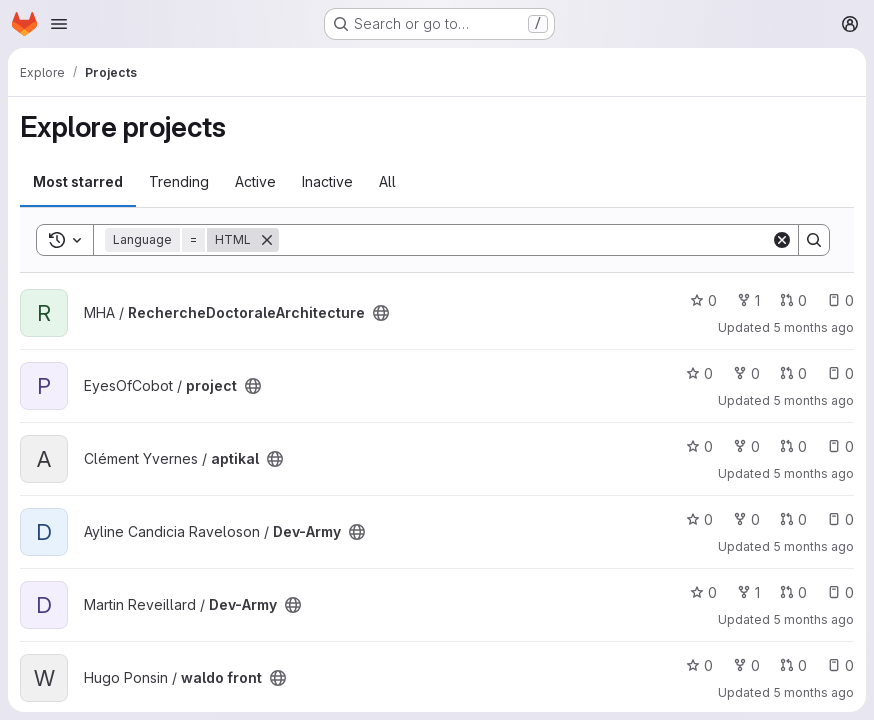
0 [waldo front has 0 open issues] (840, 665)
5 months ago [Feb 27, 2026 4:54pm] (813, 327)
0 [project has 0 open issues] (840, 373)
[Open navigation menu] (59, 24)
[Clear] (782, 240)
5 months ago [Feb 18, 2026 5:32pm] (813, 473)
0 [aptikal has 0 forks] (746, 446)
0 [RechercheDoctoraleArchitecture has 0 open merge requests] (793, 300)
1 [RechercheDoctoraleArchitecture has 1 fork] (748, 300)
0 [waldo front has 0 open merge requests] (793, 665)
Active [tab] (255, 181)
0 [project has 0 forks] (746, 373)
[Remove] (267, 240)
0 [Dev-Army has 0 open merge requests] (793, 519)
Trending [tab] (179, 181)
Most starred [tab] (78, 181)
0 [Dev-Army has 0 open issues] (840, 519)
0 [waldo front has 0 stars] (699, 665)
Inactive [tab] (327, 181)
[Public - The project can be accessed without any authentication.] (381, 313)
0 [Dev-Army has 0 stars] (699, 519)
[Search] (525, 240)
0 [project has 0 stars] (699, 373)
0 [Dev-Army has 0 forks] (746, 519)
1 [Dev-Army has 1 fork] (748, 592)
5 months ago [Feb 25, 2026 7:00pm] (813, 619)
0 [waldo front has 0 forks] (746, 665)
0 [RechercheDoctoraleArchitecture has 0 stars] (703, 300)
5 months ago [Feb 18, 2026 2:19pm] (813, 546)
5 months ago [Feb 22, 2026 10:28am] (813, 400)
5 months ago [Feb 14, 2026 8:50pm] (813, 692)
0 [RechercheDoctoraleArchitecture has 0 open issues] (840, 300)
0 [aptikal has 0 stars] (699, 446)
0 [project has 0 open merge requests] (793, 373)
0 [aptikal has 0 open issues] (840, 446)
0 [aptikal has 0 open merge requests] (793, 446)
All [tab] (387, 181)
